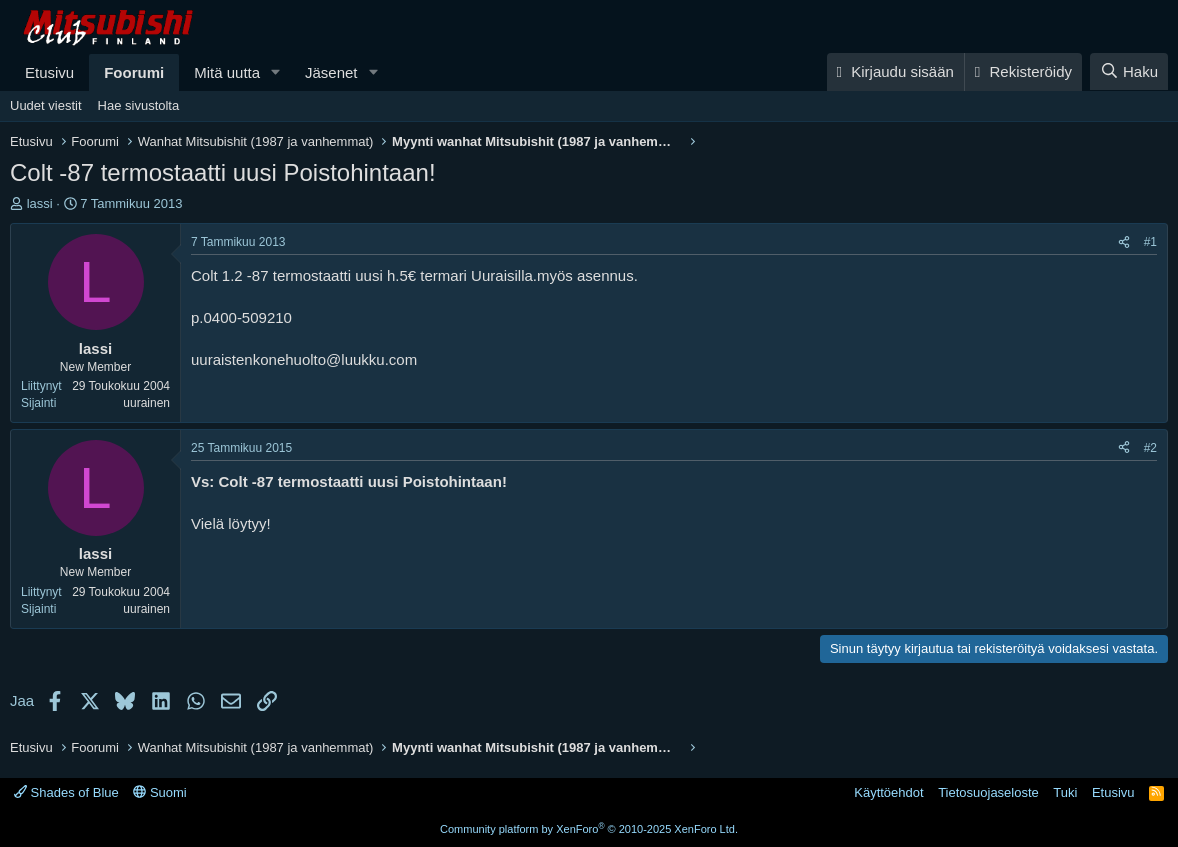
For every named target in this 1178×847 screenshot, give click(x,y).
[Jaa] (1124, 242)
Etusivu (49, 72)
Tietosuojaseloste (988, 792)
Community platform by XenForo (589, 829)
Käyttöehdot (888, 792)
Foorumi (134, 72)
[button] (276, 72)
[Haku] (1129, 71)
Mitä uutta (227, 72)
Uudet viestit (46, 105)
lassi (40, 203)
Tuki (1065, 792)
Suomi (159, 792)
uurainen (146, 403)
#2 (1150, 448)
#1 (1150, 242)
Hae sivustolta (139, 105)
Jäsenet (331, 72)
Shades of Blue (66, 792)
